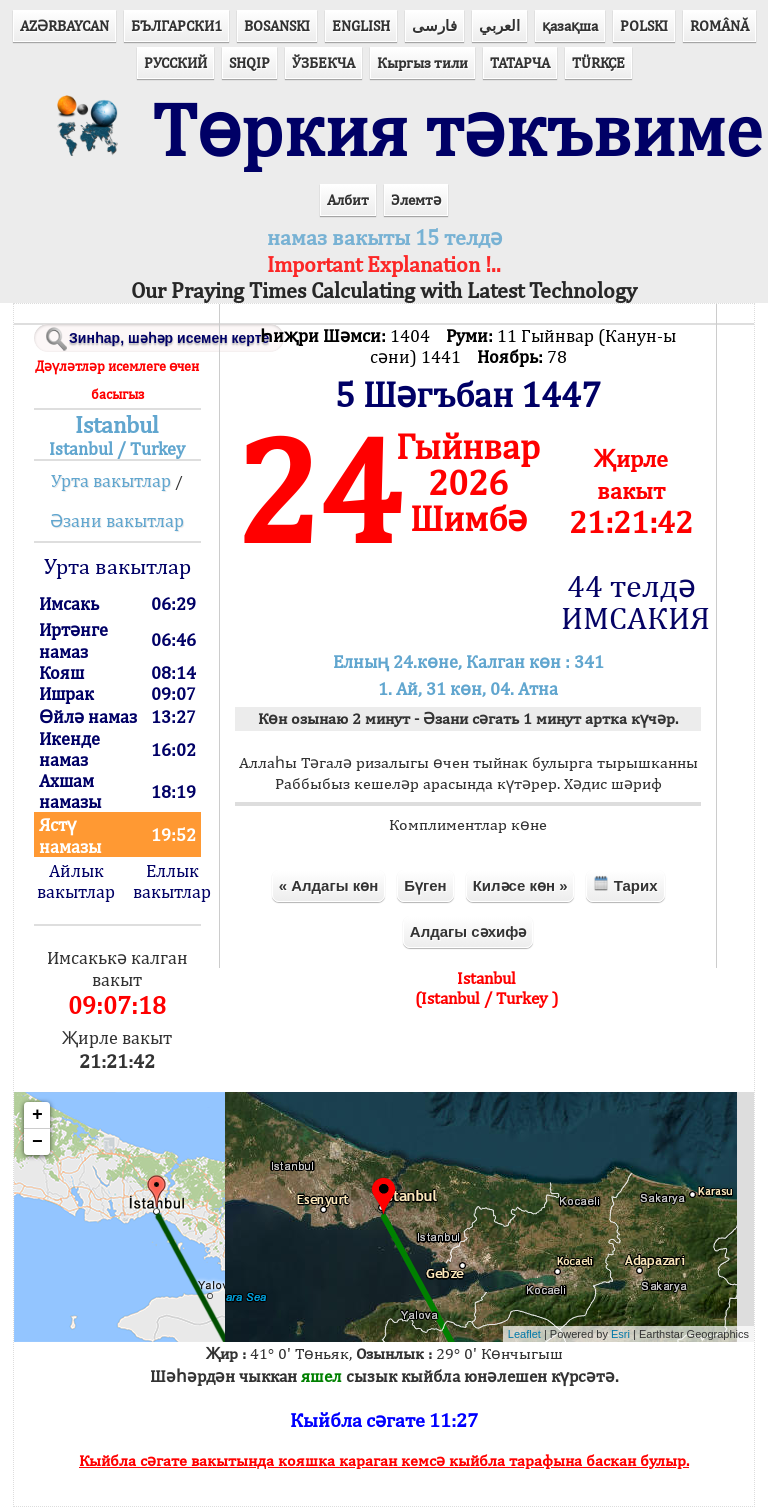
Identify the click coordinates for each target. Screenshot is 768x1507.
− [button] (37, 1142)
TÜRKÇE (598, 62)
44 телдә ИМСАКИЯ (631, 602)
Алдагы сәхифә (468, 931)
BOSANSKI (277, 25)
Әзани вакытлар (117, 520)
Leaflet (524, 1334)
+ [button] (37, 1115)
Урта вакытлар (111, 480)
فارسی (434, 25)
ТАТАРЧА (520, 62)
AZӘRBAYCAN (64, 25)
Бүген (425, 885)
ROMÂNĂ (719, 25)
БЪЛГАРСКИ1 (176, 25)
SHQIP (249, 62)
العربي (499, 25)
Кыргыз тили (422, 62)
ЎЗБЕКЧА (323, 62)
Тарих (625, 884)
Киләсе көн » (520, 885)
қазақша (570, 25)
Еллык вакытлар (172, 881)
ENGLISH (361, 25)
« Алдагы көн (329, 885)
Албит (348, 199)
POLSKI (644, 25)
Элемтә (416, 199)
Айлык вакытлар (76, 881)
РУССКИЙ (175, 62)
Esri (620, 1334)
